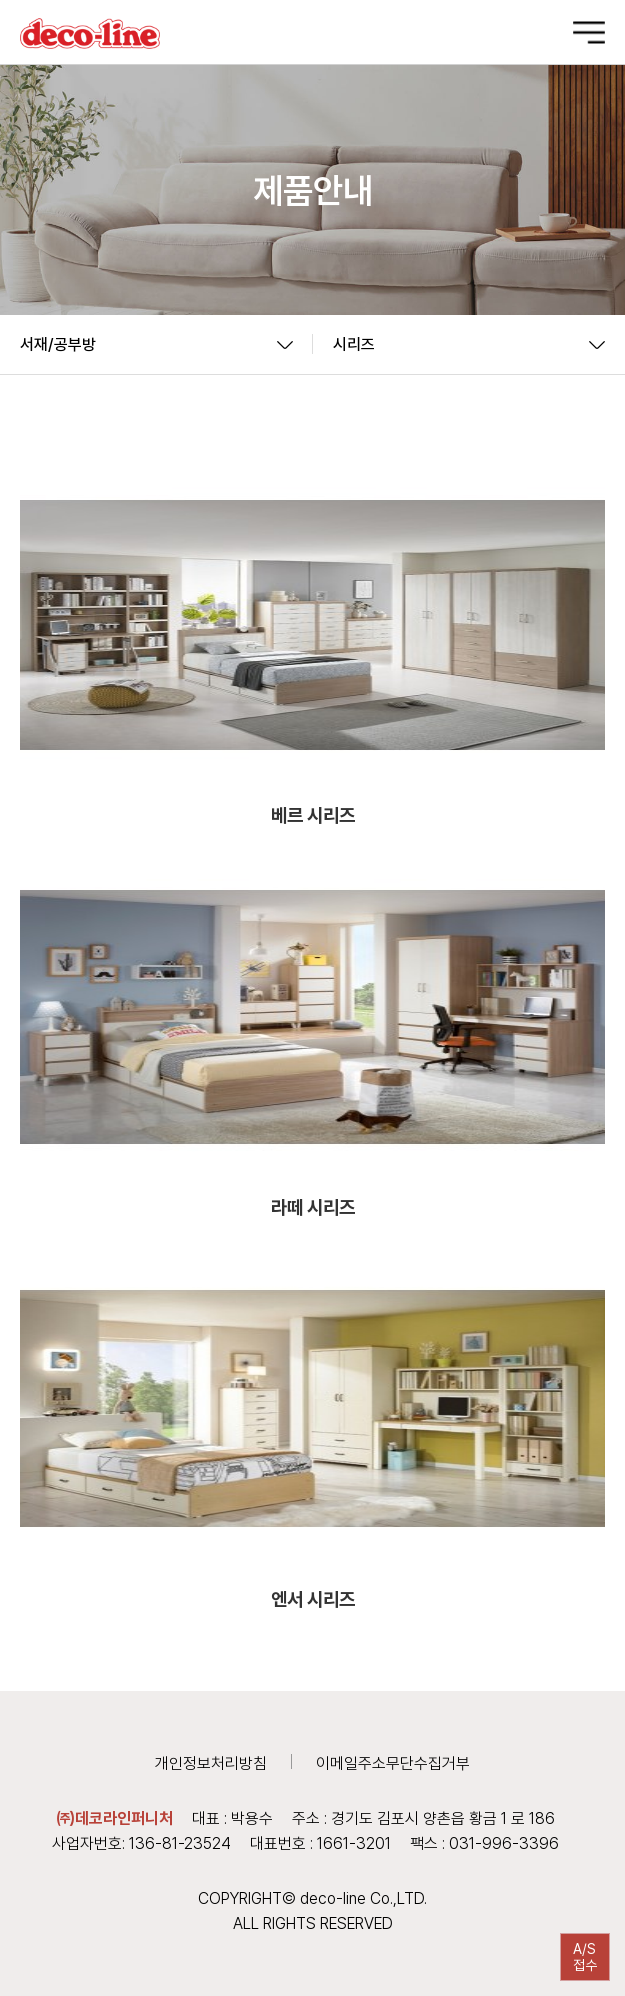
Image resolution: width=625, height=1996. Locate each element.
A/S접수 (585, 1957)
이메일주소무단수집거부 (393, 1763)
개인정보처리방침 (211, 1763)
